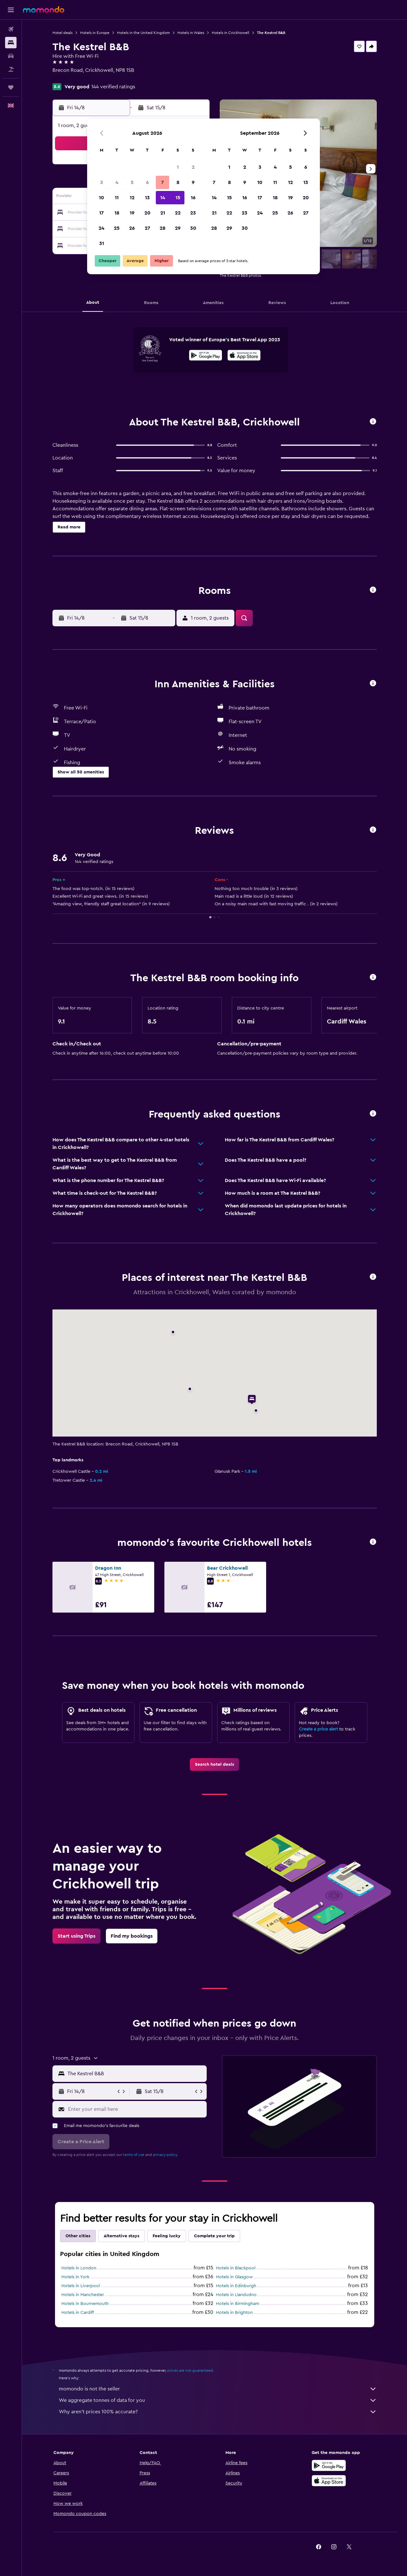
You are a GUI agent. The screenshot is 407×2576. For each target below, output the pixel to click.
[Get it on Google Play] (205, 356)
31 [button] (101, 243)
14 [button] (162, 197)
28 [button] (162, 228)
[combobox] (136, 2073)
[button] (11, 10)
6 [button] (147, 182)
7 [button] (162, 182)
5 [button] (132, 182)
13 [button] (147, 197)
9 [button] (193, 182)
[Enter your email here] (136, 2109)
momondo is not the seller (218, 2389)
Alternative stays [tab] (121, 2236)
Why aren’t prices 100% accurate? (218, 2412)
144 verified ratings (113, 86)
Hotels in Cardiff (77, 2312)
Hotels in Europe (94, 33)
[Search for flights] (11, 29)
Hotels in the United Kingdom (143, 33)
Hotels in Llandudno (236, 2295)
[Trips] (11, 87)
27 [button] (147, 228)
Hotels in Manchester (82, 2295)
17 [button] (101, 212)
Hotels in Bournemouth (85, 2303)
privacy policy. (165, 2155)
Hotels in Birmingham (237, 2303)
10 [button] (101, 197)
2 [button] (193, 167)
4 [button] (116, 182)
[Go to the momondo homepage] (43, 9)
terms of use (133, 2155)
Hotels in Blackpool (235, 2268)
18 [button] (116, 212)
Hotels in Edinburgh (236, 2286)
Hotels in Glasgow (234, 2277)
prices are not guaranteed (190, 2370)
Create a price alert (318, 1729)
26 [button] (132, 228)
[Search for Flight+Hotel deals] (11, 69)
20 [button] (147, 212)
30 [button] (193, 228)
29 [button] (178, 228)
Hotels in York (75, 2277)
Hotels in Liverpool (80, 2286)
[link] (214, 1764)
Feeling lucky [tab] (167, 2236)
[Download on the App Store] (244, 356)
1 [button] (178, 167)
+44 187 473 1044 (71, 77)
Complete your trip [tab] (214, 2236)
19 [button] (132, 212)
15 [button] (178, 197)
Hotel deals (62, 33)
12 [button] (132, 197)
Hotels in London (78, 2268)
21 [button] (162, 212)
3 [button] (101, 182)
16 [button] (193, 197)
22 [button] (178, 212)
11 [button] (117, 197)
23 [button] (193, 212)
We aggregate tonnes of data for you (218, 2400)
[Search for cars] (11, 56)
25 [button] (117, 228)
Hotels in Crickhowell (230, 33)
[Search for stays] (11, 42)
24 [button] (101, 228)
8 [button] (177, 182)
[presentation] (244, 355)
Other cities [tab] (78, 2236)
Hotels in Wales (190, 33)
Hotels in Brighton (234, 2312)
